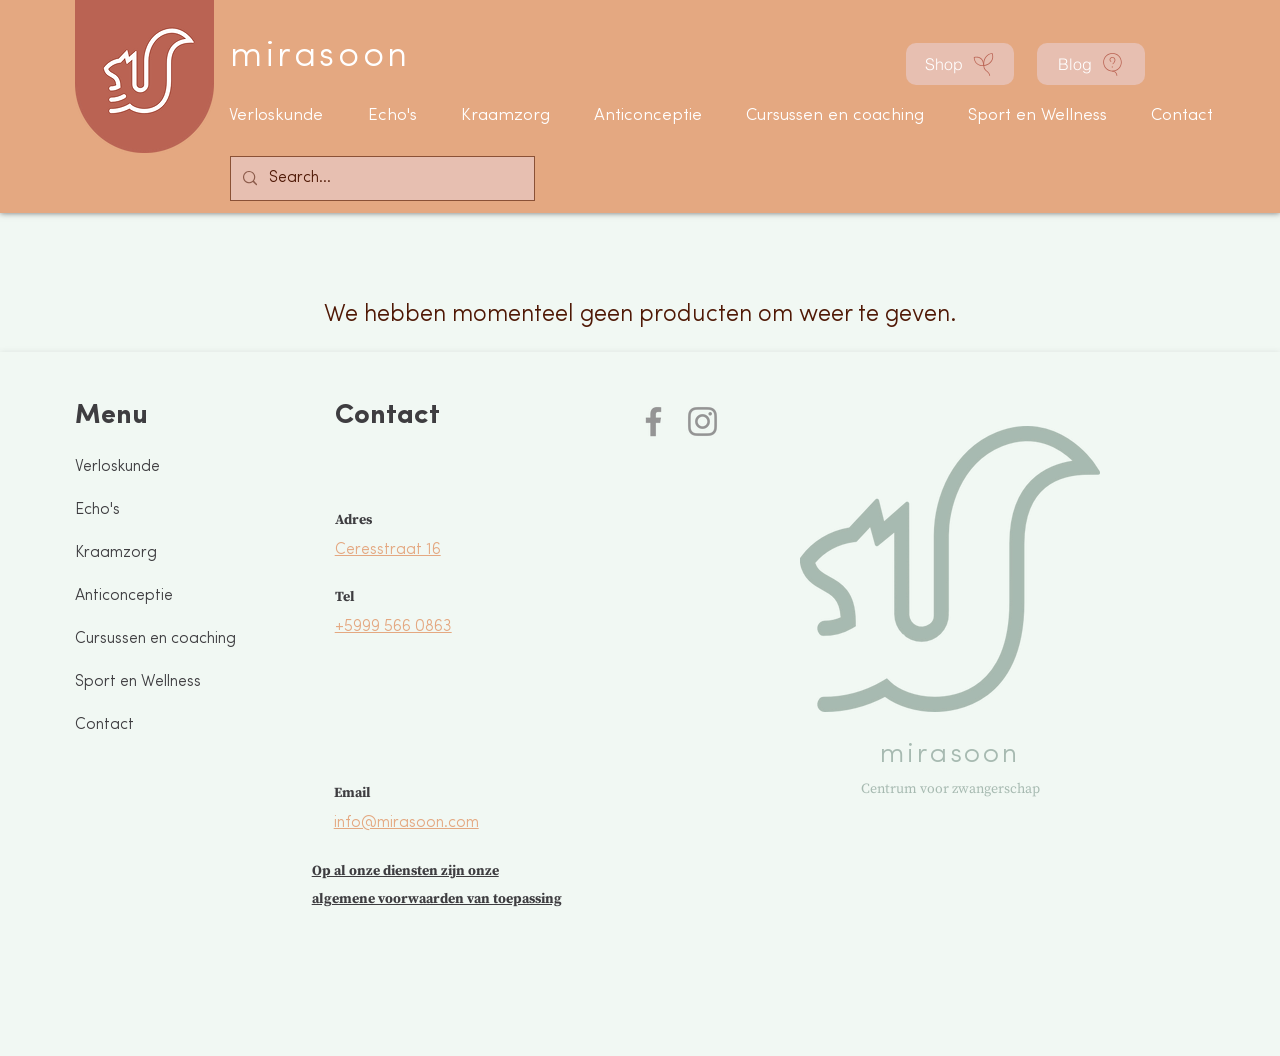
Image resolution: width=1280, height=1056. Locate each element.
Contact (104, 725)
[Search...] (380, 178)
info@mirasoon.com (406, 823)
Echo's (97, 510)
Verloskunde (117, 467)
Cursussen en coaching (155, 639)
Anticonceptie (124, 596)
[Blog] (1091, 64)
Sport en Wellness (138, 682)
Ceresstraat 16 (388, 550)
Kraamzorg (116, 553)
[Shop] (960, 64)
